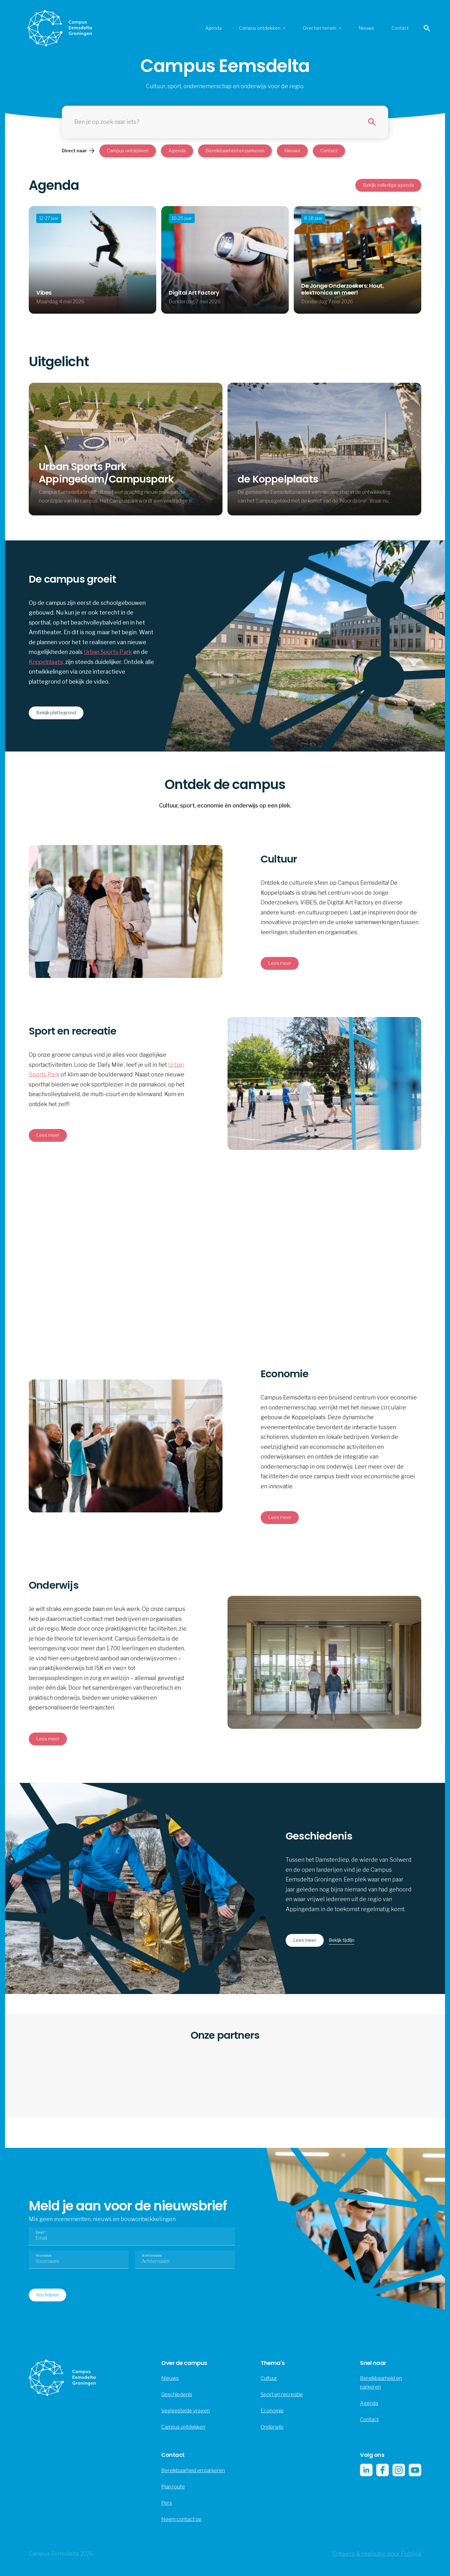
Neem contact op (181, 2519)
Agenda (213, 28)
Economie (272, 2411)
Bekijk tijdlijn (342, 1940)
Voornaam (44, 2255)
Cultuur (269, 2378)
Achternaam (152, 2255)
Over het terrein (319, 28)
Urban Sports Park (108, 652)
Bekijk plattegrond (56, 713)
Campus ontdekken (259, 28)
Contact (400, 28)
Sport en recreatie (282, 2394)
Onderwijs (272, 2427)
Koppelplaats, (47, 662)
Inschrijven (47, 2295)
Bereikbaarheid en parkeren (235, 151)
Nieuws (366, 28)
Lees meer (304, 1940)
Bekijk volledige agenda (388, 185)
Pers (166, 2503)
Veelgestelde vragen (185, 2411)
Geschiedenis (176, 2394)
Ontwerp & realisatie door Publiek (376, 2553)
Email (41, 2232)
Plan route (173, 2487)
